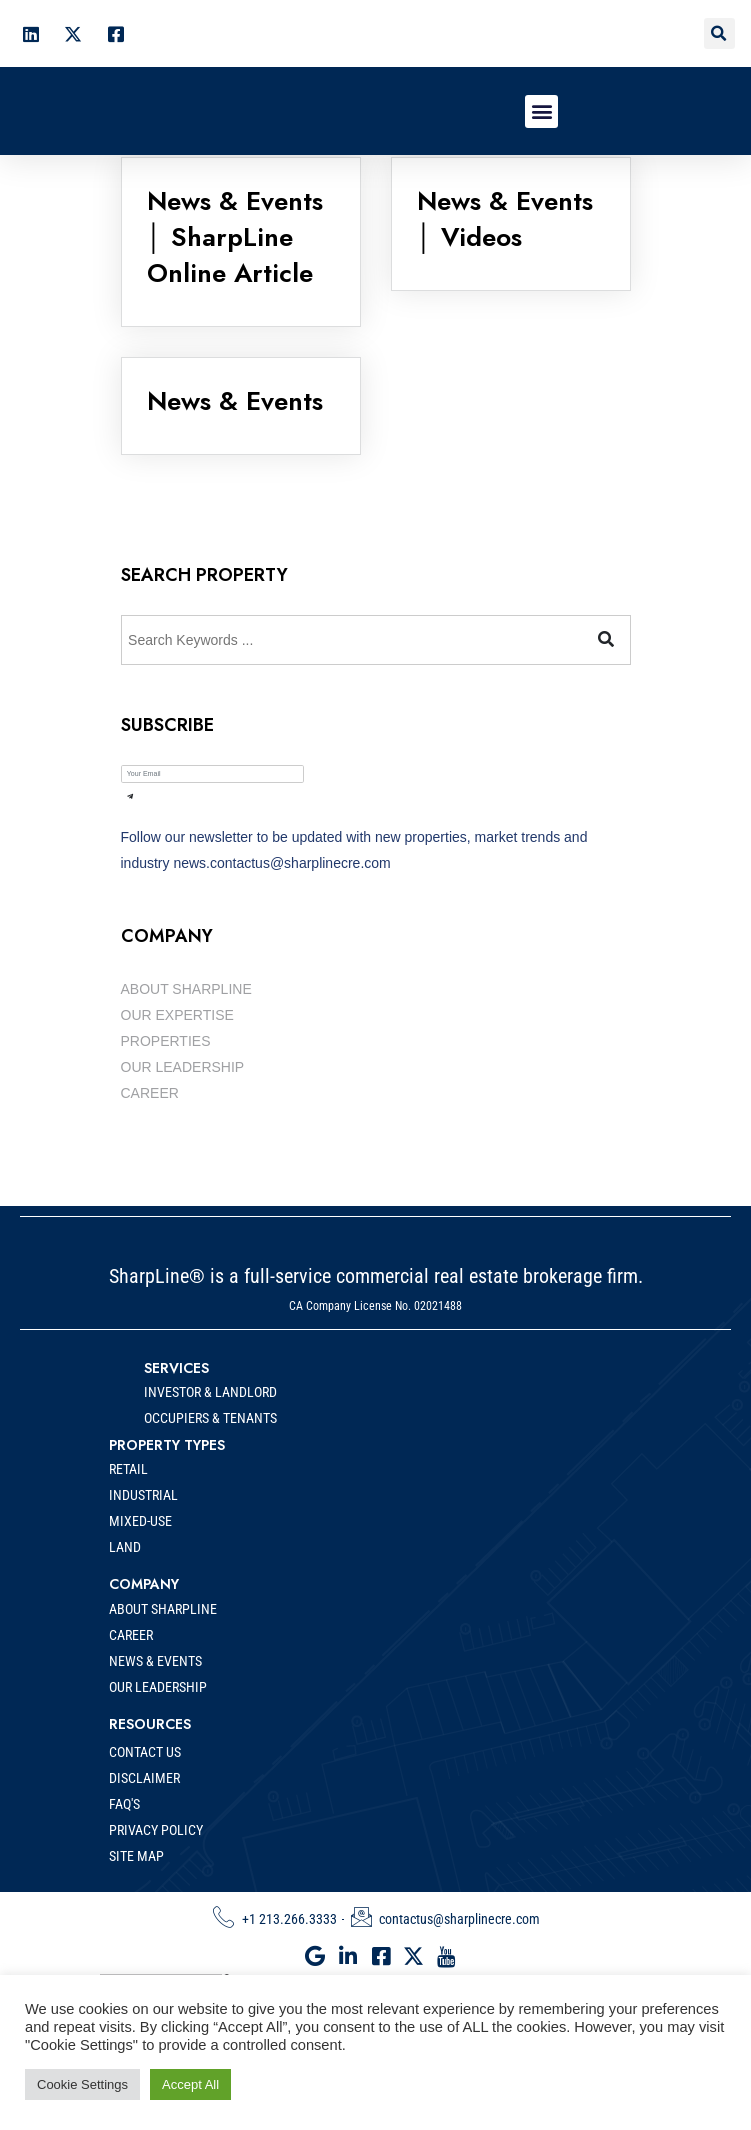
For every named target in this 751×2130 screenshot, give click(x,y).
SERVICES (176, 1404)
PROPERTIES (166, 1041)
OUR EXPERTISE (177, 1015)
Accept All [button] (190, 2084)
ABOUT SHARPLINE (186, 989)
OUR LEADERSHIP (183, 1067)
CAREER (150, 1093)
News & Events (235, 401)
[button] (719, 33)
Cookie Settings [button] (82, 2084)
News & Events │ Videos (505, 219)
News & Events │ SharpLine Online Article (235, 237)
